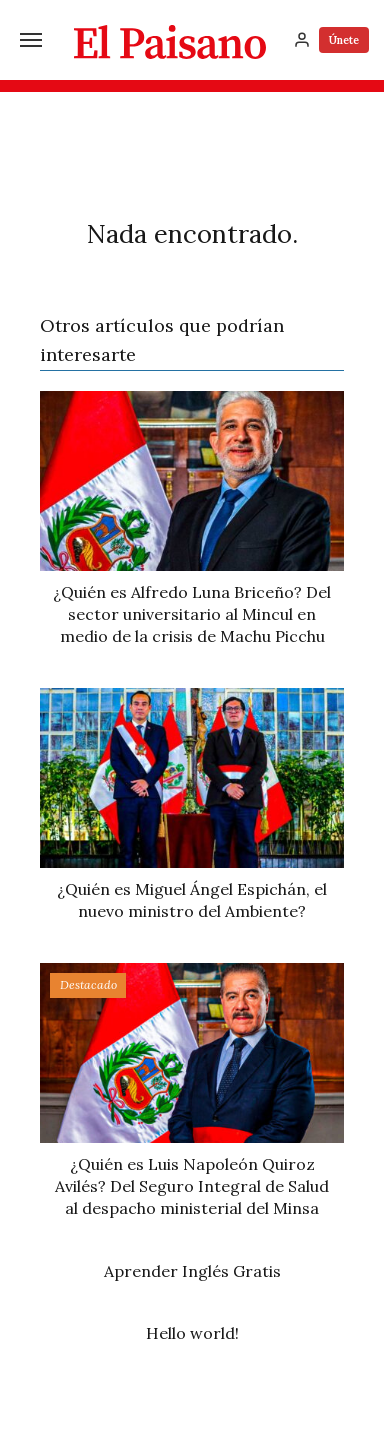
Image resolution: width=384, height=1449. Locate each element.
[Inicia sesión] (302, 40)
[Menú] (31, 40)
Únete (344, 40)
